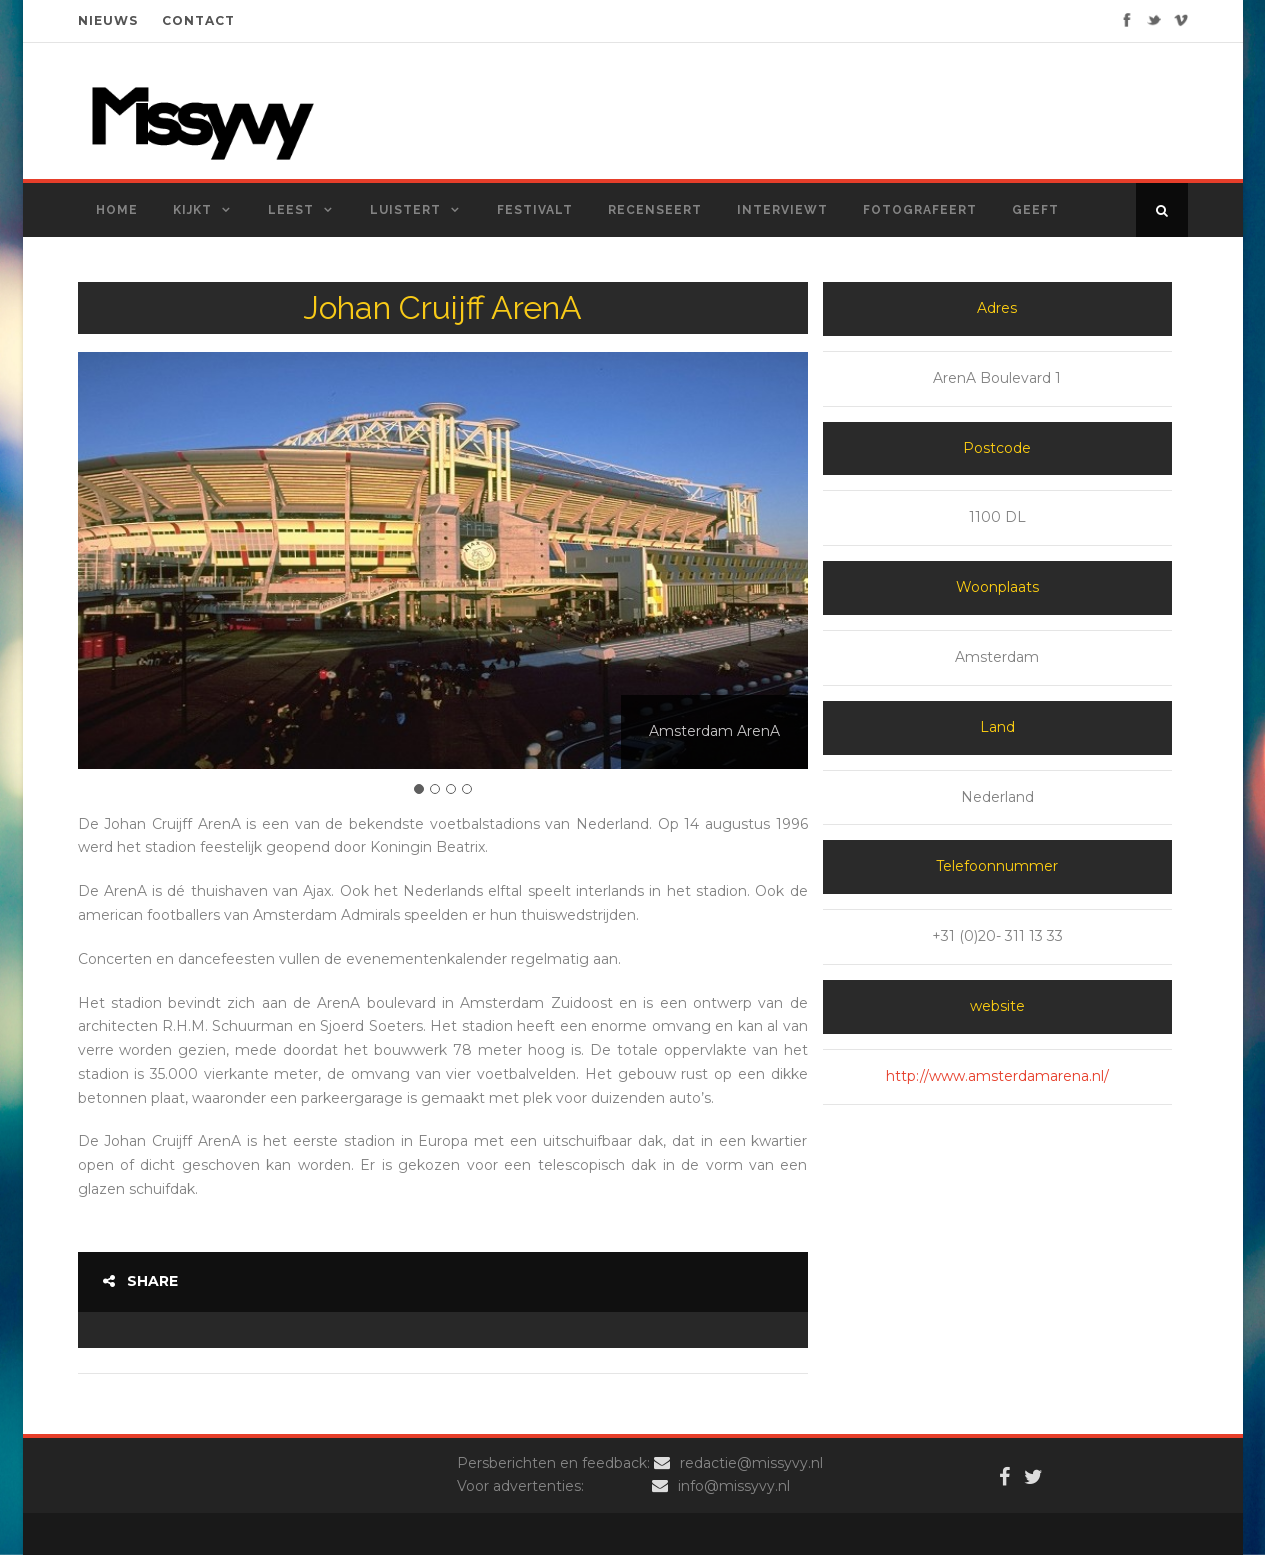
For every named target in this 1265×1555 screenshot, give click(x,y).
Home (117, 210)
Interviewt (782, 210)
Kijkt (192, 210)
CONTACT (198, 20)
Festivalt (535, 210)
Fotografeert (920, 210)
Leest (291, 210)
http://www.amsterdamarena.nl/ (997, 1076)
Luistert (405, 210)
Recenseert (655, 210)
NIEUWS (108, 20)
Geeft (1035, 210)
